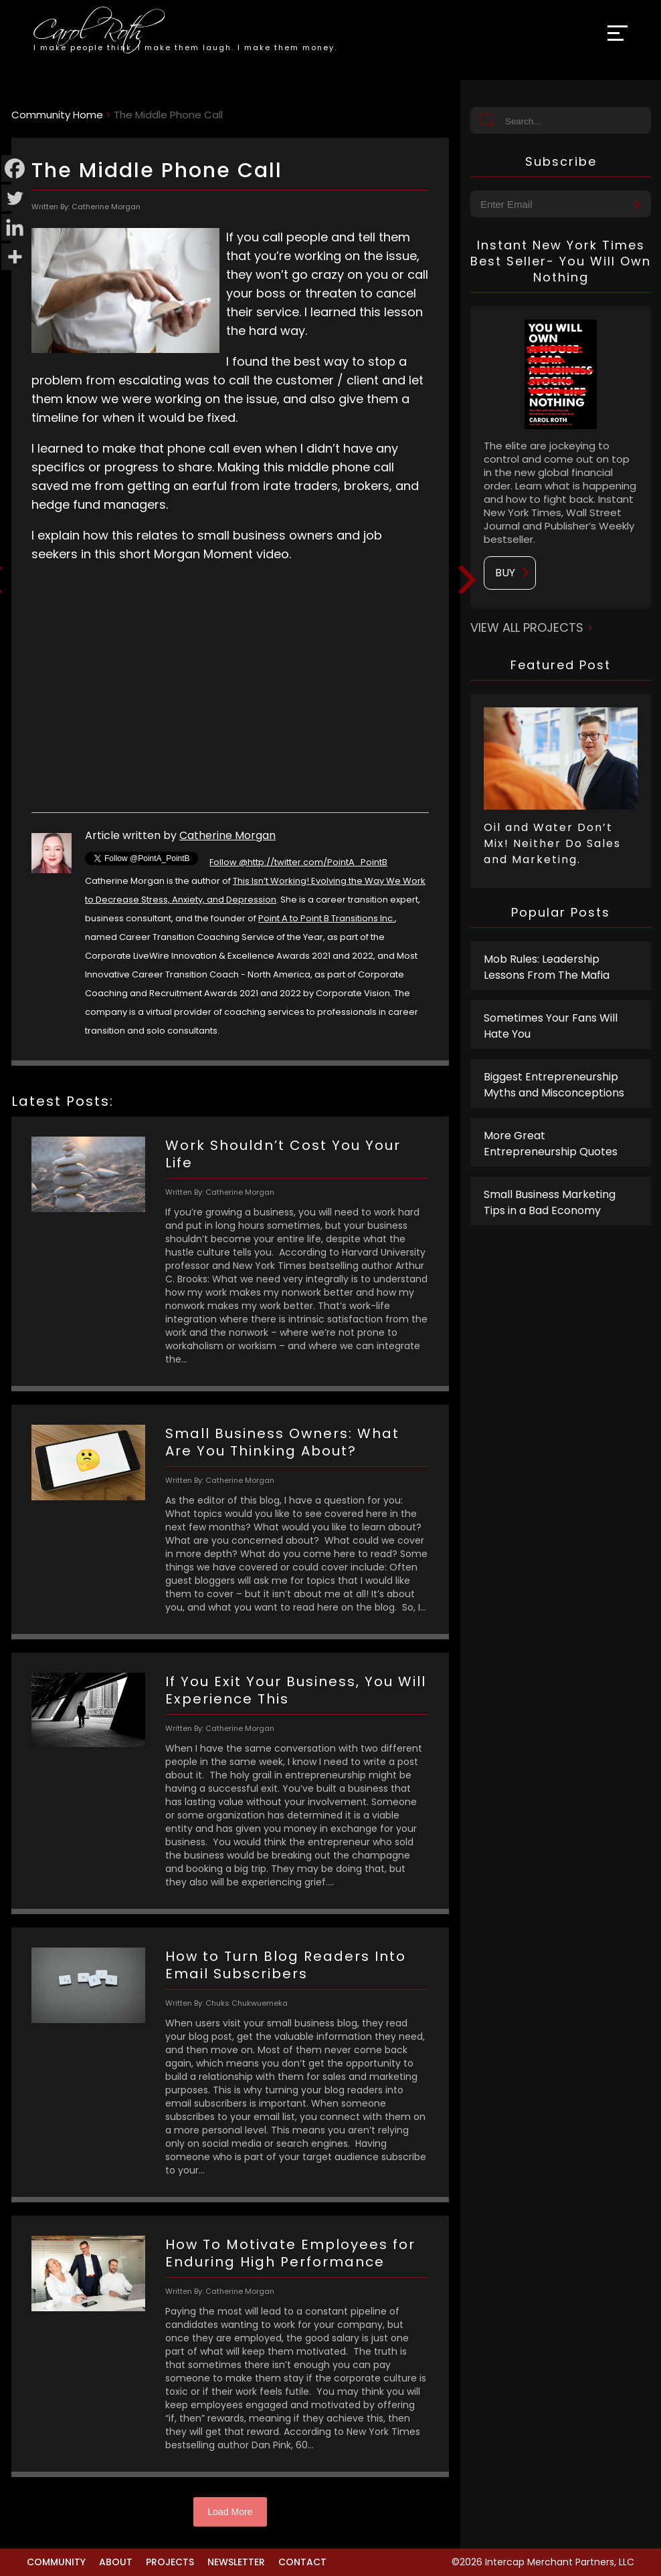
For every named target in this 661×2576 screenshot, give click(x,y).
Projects (170, 2562)
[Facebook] (14, 168)
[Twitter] (14, 198)
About (115, 2562)
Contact (302, 2562)
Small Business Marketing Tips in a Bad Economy (550, 1202)
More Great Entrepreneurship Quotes (551, 1143)
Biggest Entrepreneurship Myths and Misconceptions (554, 1084)
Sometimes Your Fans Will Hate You (551, 1026)
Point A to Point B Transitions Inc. (326, 918)
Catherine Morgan (227, 835)
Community (56, 2562)
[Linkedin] (14, 227)
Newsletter (236, 2562)
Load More (230, 2511)
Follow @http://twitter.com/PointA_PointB (298, 862)
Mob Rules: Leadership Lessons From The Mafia (546, 967)
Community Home (57, 115)
